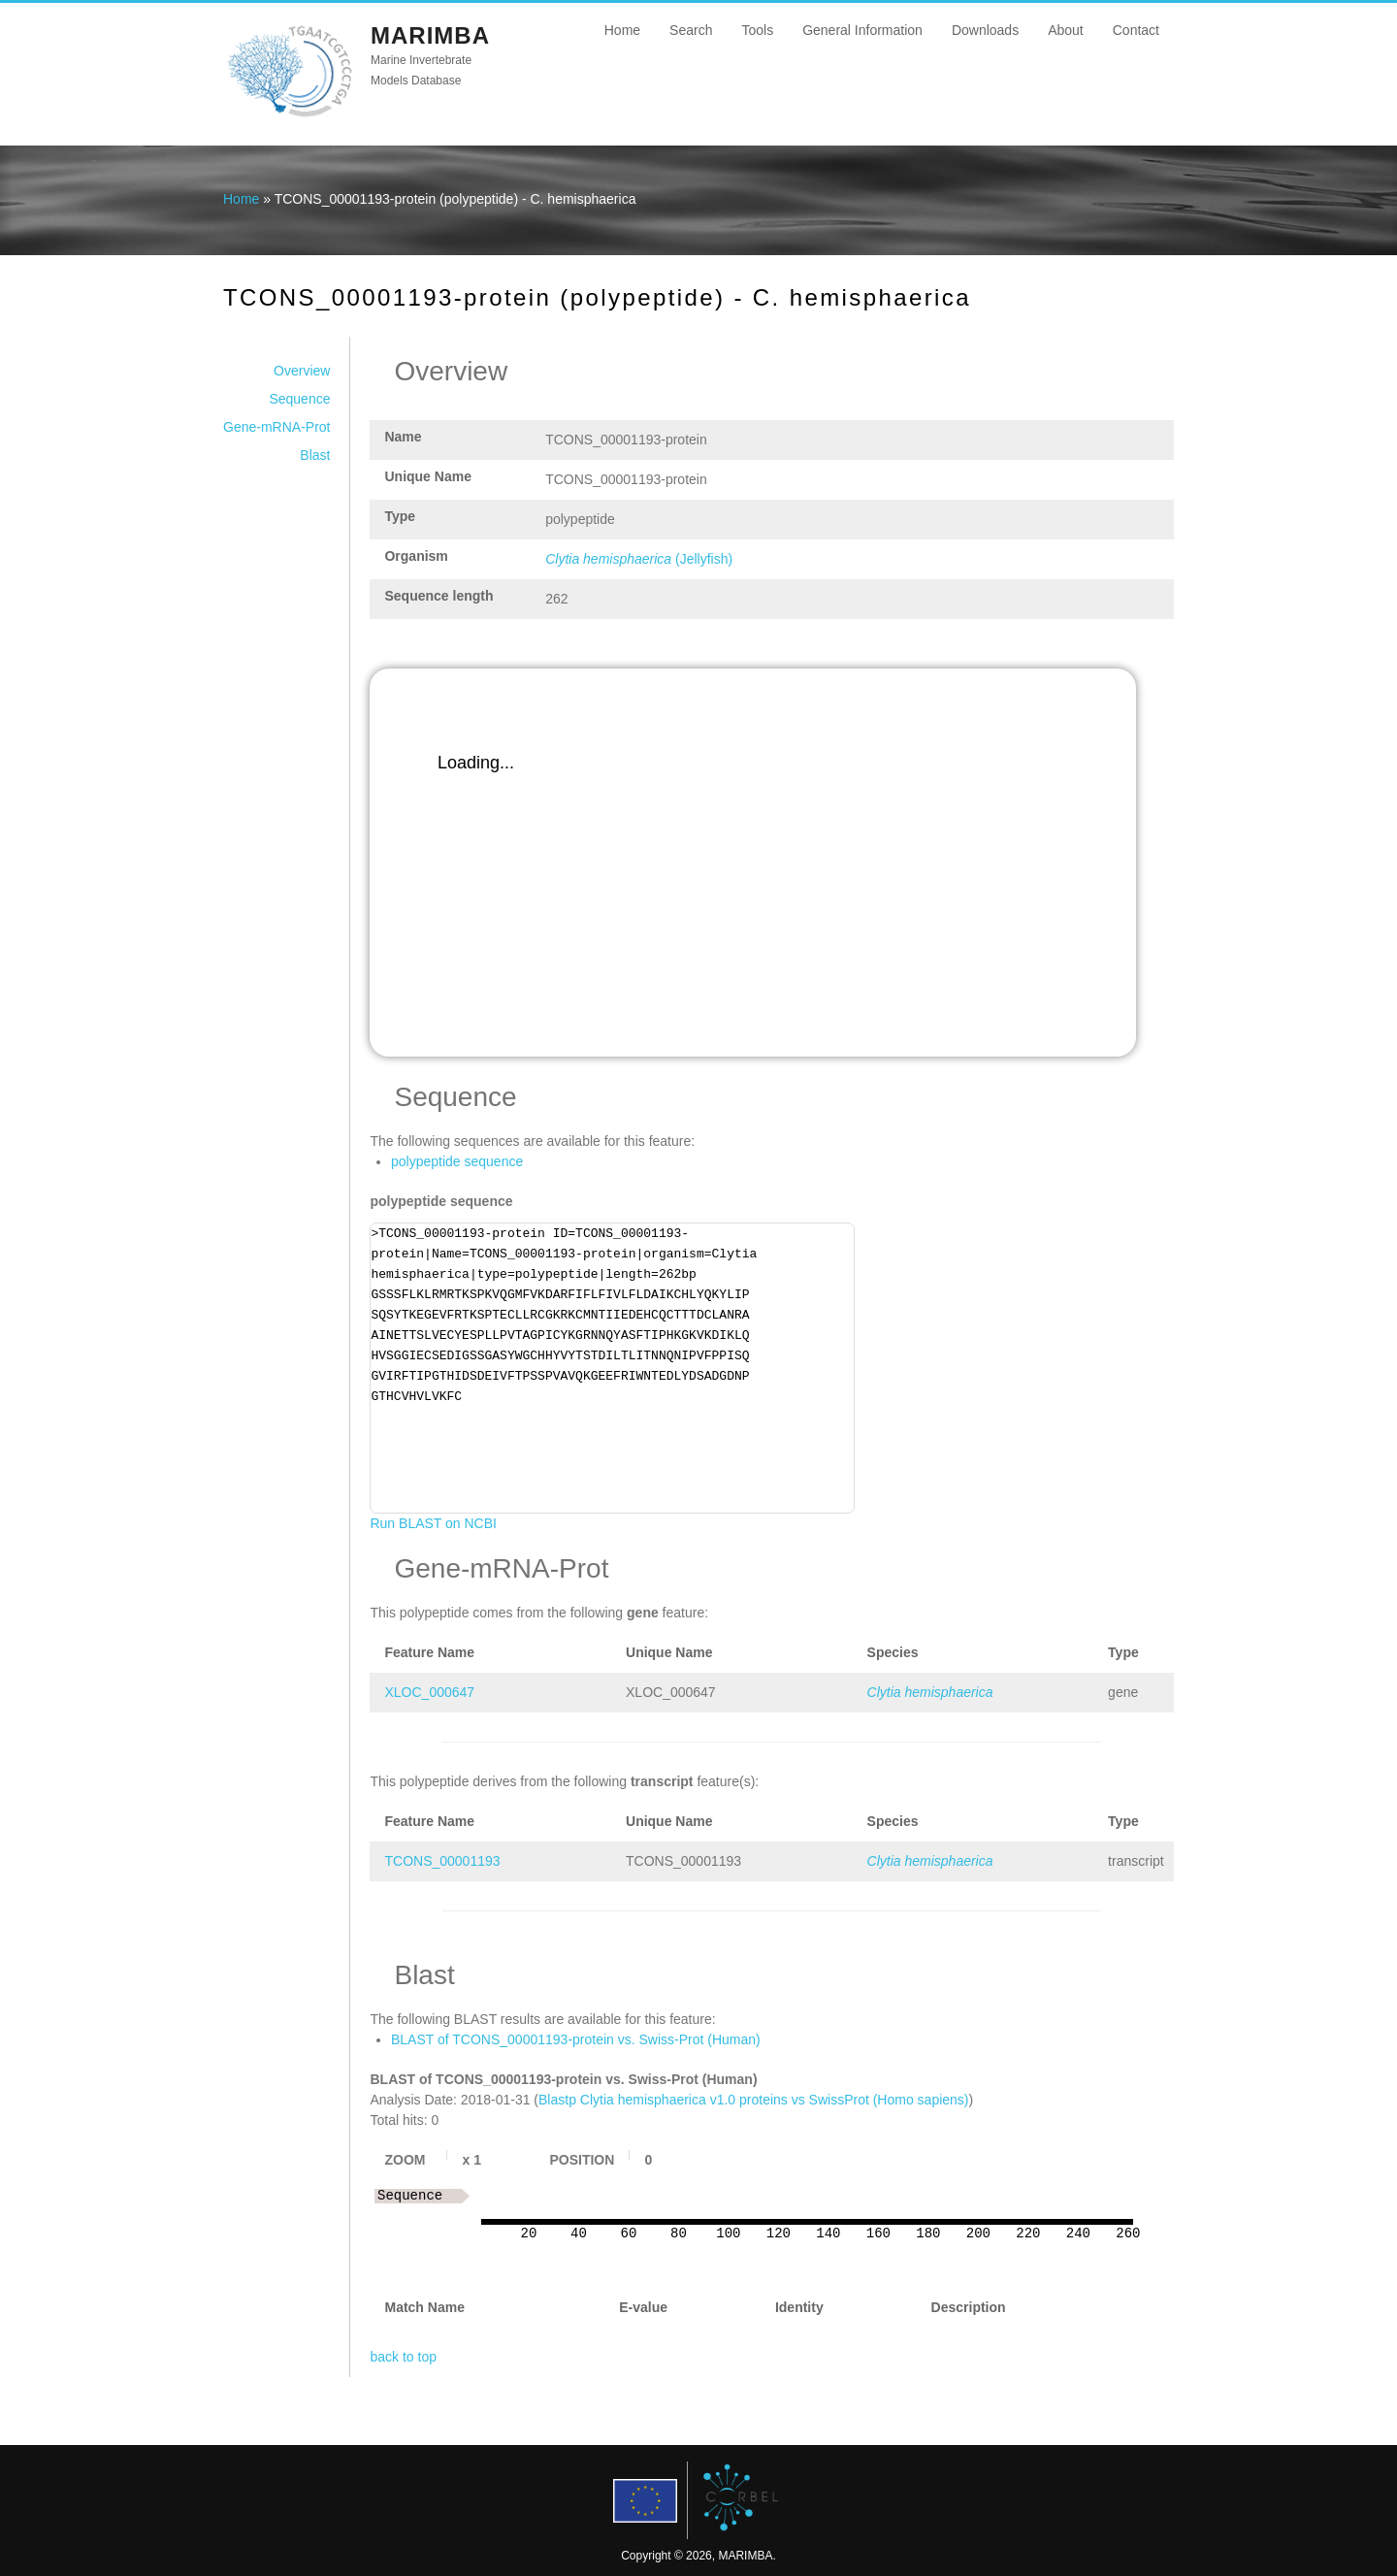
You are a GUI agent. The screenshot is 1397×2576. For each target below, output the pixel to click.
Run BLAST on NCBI (433, 1523)
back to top (403, 2356)
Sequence (299, 399)
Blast (315, 455)
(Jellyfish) (638, 559)
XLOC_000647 (429, 1692)
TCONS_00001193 (442, 1861)
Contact (1136, 30)
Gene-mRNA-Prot (276, 427)
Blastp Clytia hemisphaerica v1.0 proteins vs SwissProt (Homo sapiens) (753, 2099)
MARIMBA (430, 35)
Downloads (985, 30)
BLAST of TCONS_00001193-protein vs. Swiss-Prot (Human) (576, 2039)
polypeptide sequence (457, 1161)
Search (690, 30)
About (1066, 30)
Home (622, 30)
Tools (757, 30)
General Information (862, 30)
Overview (302, 370)
